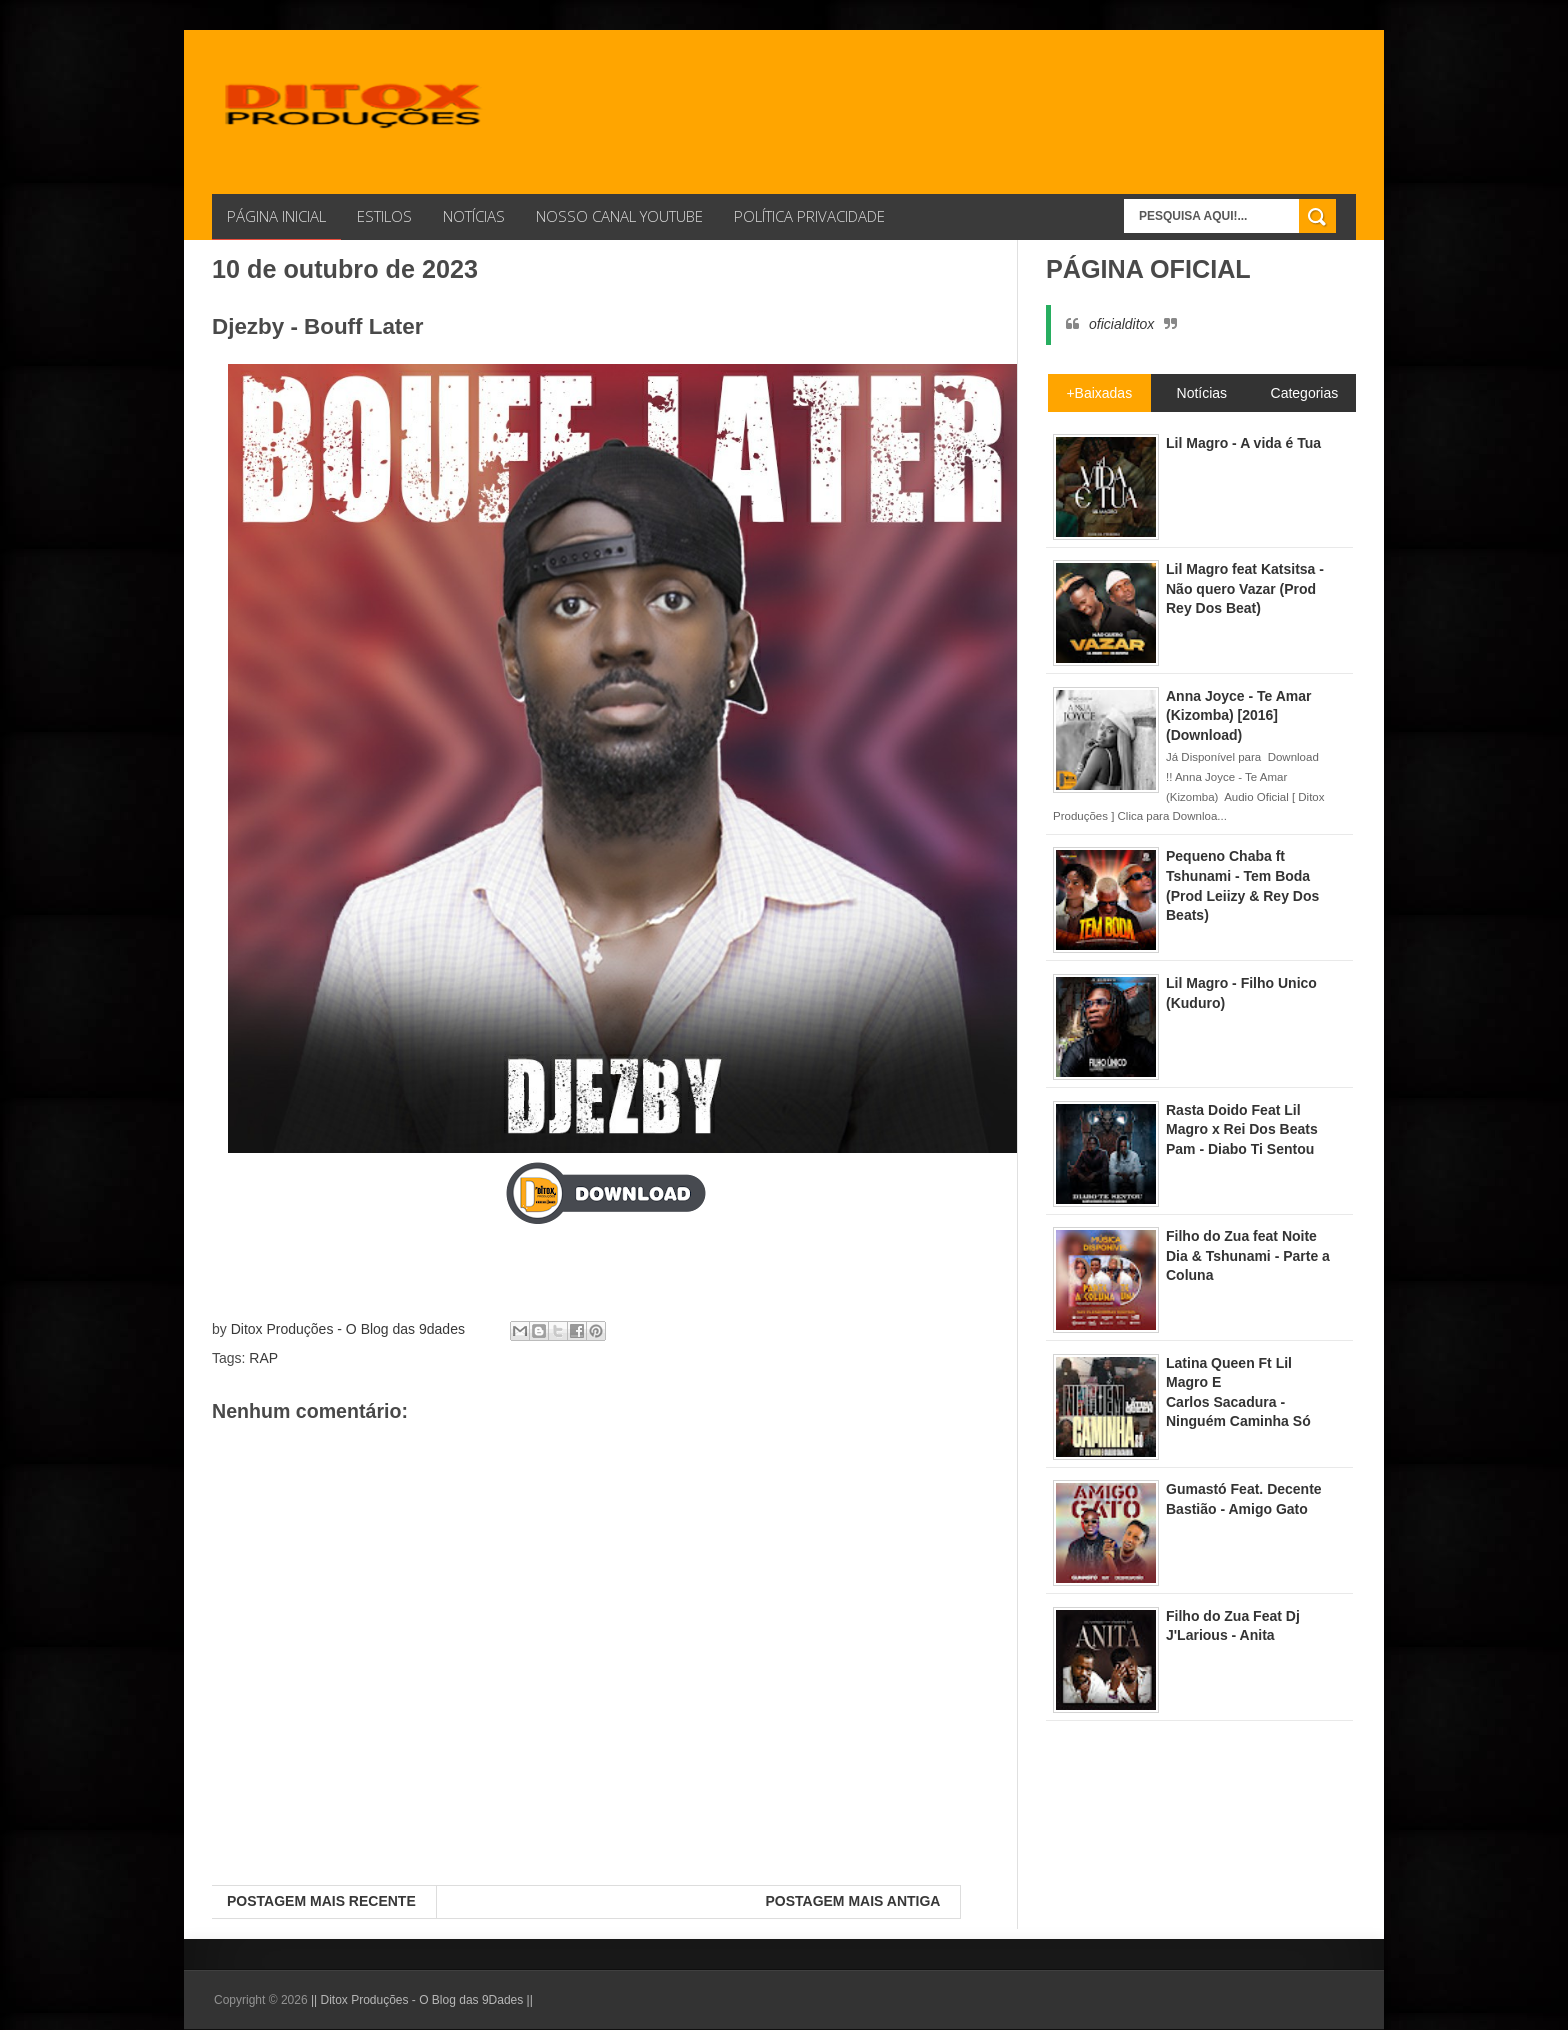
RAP (263, 1358)
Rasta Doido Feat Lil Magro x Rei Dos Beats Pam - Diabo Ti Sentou (1242, 1129)
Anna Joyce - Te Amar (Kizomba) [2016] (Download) (1239, 715)
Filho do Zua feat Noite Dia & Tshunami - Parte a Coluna (1248, 1255)
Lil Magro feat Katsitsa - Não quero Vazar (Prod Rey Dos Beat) (1245, 588)
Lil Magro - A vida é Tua (1243, 443)
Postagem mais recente (321, 1901)
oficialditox (1121, 324)
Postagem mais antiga (852, 1901)
